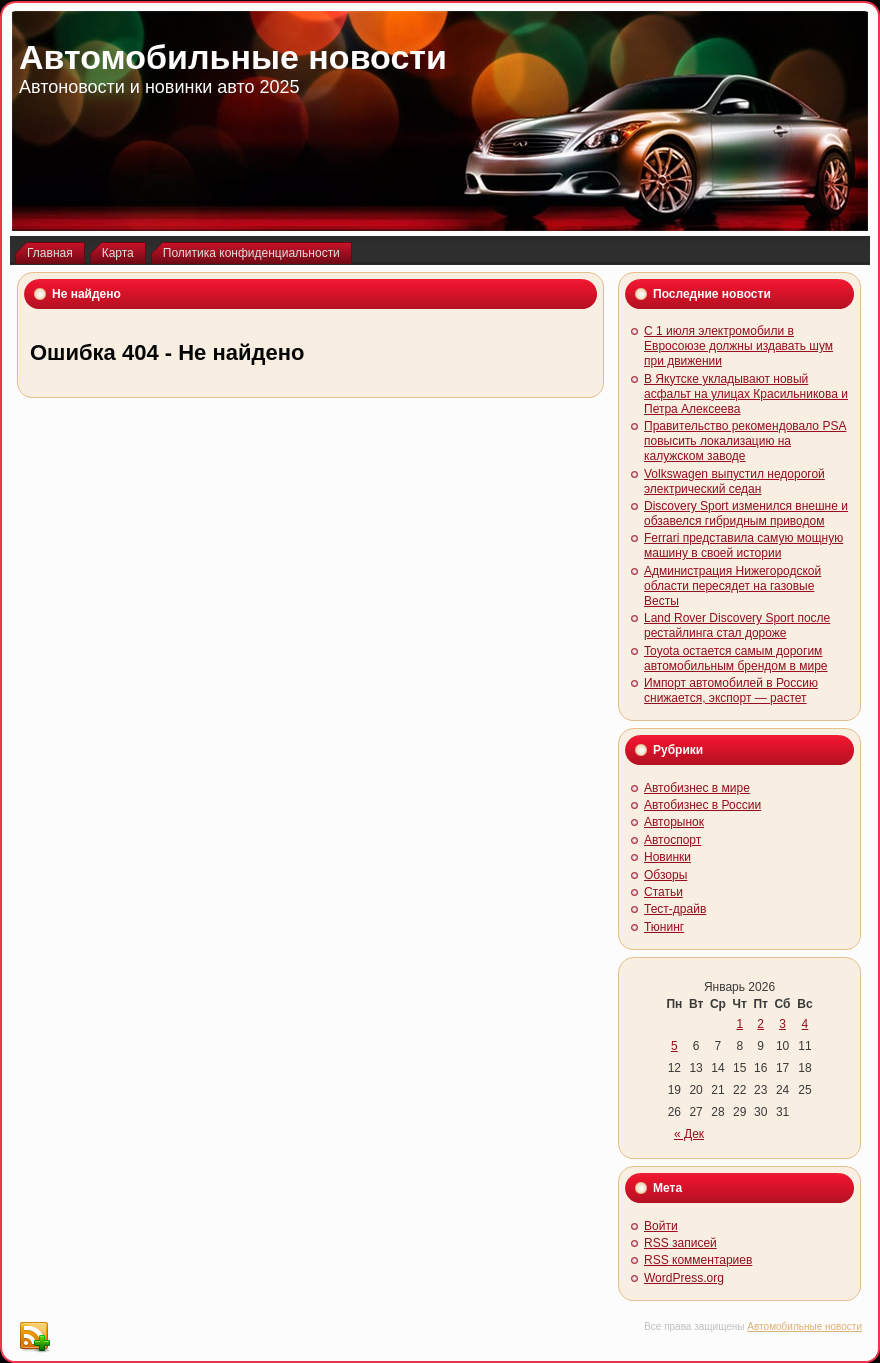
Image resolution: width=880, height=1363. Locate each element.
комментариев (698, 1260)
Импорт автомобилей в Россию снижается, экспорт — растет (731, 690)
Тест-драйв (675, 909)
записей (680, 1243)
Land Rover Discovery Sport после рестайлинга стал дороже (737, 625)
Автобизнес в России (702, 805)
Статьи (663, 892)
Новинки (667, 857)
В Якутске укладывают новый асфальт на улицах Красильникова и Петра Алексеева (746, 394)
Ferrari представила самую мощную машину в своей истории (743, 545)
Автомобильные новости (233, 57)
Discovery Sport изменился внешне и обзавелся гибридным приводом (746, 513)
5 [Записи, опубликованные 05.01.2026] (674, 1046)
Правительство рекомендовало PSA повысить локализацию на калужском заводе (745, 441)
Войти (661, 1226)
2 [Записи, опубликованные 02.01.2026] (760, 1024)
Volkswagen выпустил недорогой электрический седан (734, 481)
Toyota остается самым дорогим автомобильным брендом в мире (736, 658)
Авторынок (674, 822)
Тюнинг (664, 927)
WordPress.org (684, 1278)
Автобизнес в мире (697, 788)
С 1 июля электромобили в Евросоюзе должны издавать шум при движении (738, 346)
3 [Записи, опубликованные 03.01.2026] (782, 1024)
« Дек (689, 1134)
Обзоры (665, 875)
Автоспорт (672, 840)
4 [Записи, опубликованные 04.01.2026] (805, 1024)
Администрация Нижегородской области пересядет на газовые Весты (732, 586)
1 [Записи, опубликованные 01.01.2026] (739, 1024)
